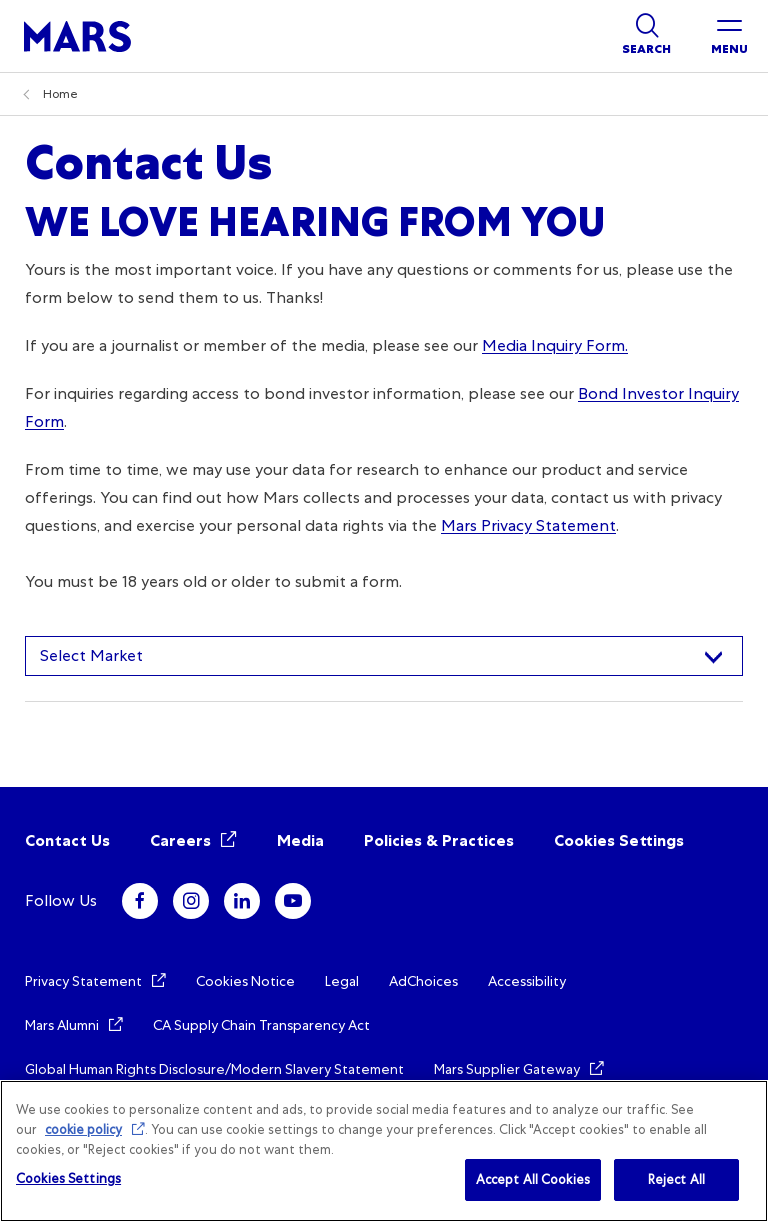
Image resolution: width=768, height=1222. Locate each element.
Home (60, 94)
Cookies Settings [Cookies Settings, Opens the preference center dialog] (68, 1178)
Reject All (676, 1179)
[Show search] (646, 36)
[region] (384, 1151)
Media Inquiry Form (553, 345)
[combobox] (384, 656)
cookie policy (83, 1129)
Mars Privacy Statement (528, 525)
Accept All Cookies (533, 1179)
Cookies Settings (619, 840)
